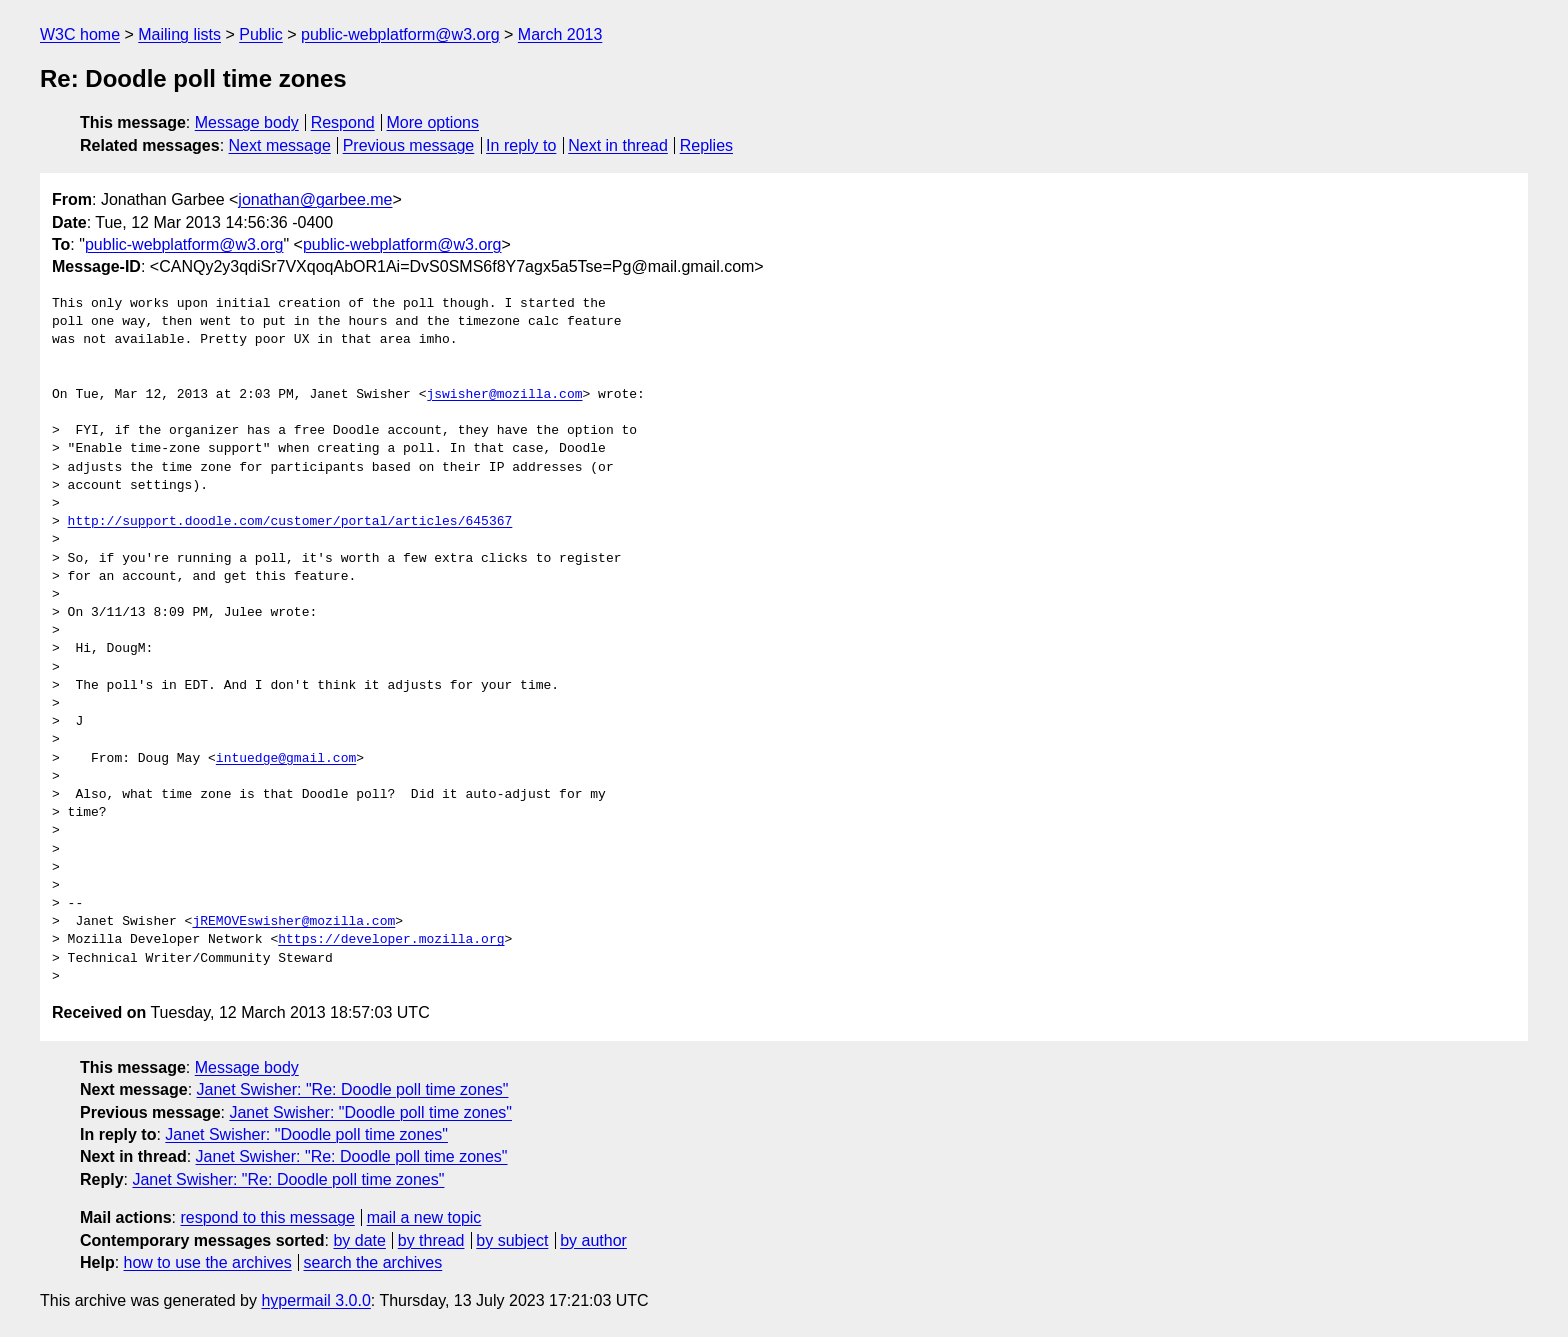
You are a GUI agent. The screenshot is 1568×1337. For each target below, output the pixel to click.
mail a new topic (424, 1217)
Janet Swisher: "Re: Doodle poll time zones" (353, 1089)
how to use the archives (208, 1262)
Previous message (409, 145)
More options (433, 122)
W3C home (80, 34)
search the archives (373, 1262)
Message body (247, 122)
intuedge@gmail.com (286, 759)
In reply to (521, 145)
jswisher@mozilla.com (504, 395)
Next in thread (618, 145)
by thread (431, 1240)
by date (359, 1240)
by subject (512, 1240)
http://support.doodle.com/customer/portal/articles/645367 (290, 522)
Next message (280, 145)
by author (593, 1240)
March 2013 (560, 34)
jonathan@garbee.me (315, 199)
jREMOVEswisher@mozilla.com (293, 922)
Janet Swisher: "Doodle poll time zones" (370, 1112)
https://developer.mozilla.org (391, 940)
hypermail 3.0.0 (315, 1300)
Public (261, 34)
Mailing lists (179, 34)
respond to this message (267, 1217)
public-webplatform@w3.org (400, 34)
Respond (343, 122)
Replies (706, 145)
